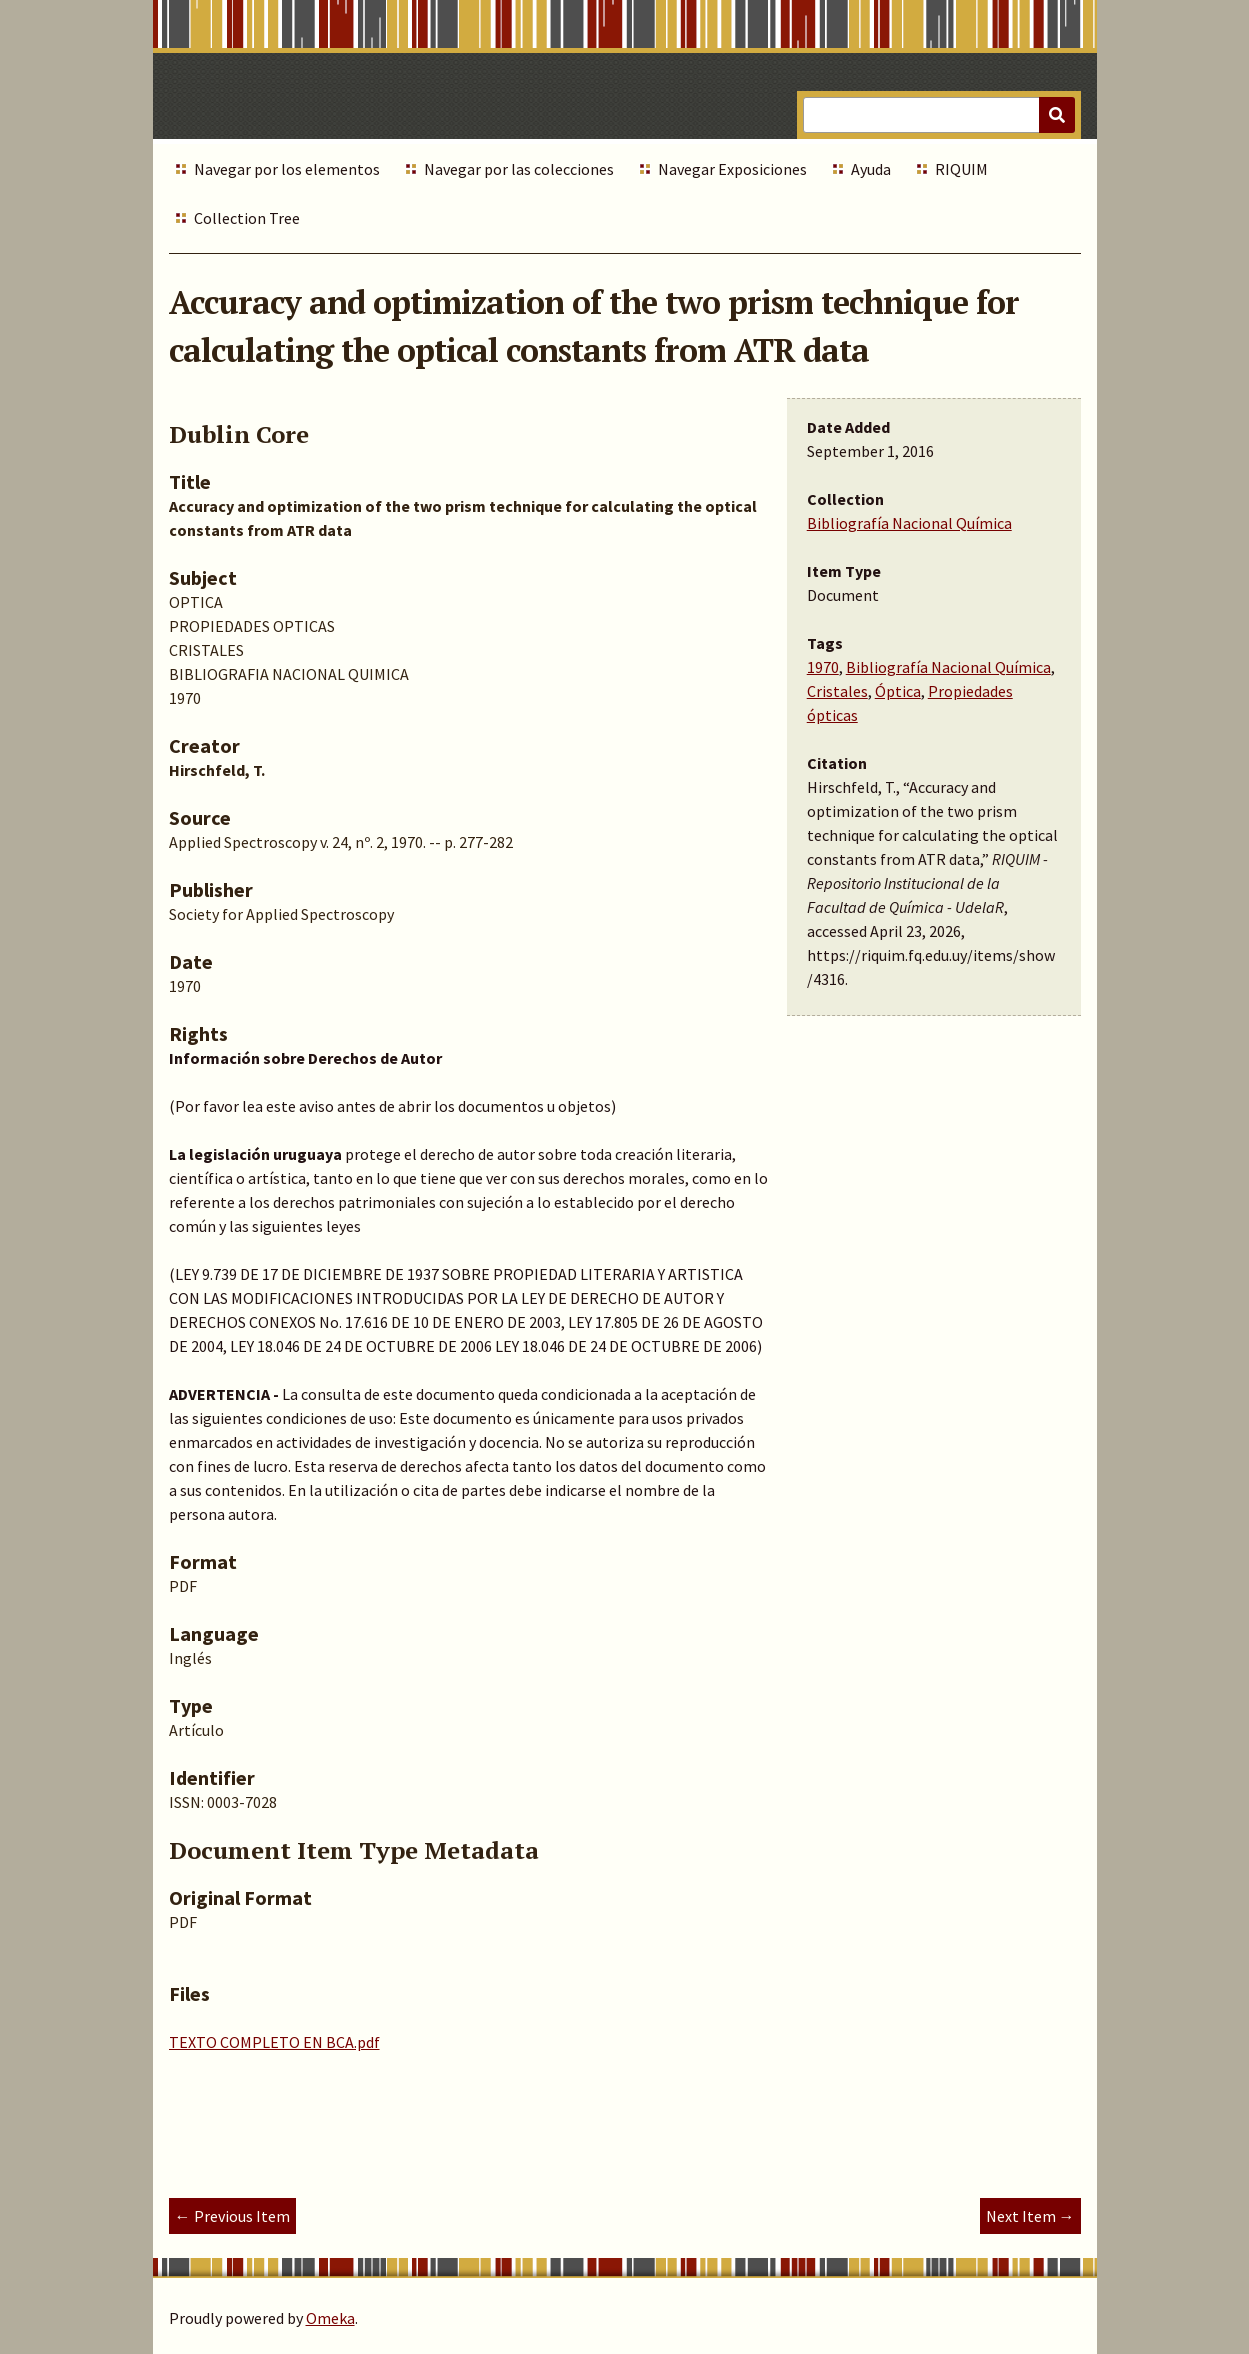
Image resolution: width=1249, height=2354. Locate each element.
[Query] (938, 115)
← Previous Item (232, 2216)
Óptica (898, 691)
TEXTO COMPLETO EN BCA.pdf (274, 2042)
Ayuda (871, 169)
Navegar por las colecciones (519, 169)
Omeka (330, 2318)
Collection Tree (247, 218)
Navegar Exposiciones (732, 169)
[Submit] (1057, 115)
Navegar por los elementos (287, 169)
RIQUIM (961, 169)
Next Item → (1030, 2216)
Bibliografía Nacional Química (909, 523)
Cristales (837, 691)
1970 (823, 667)
